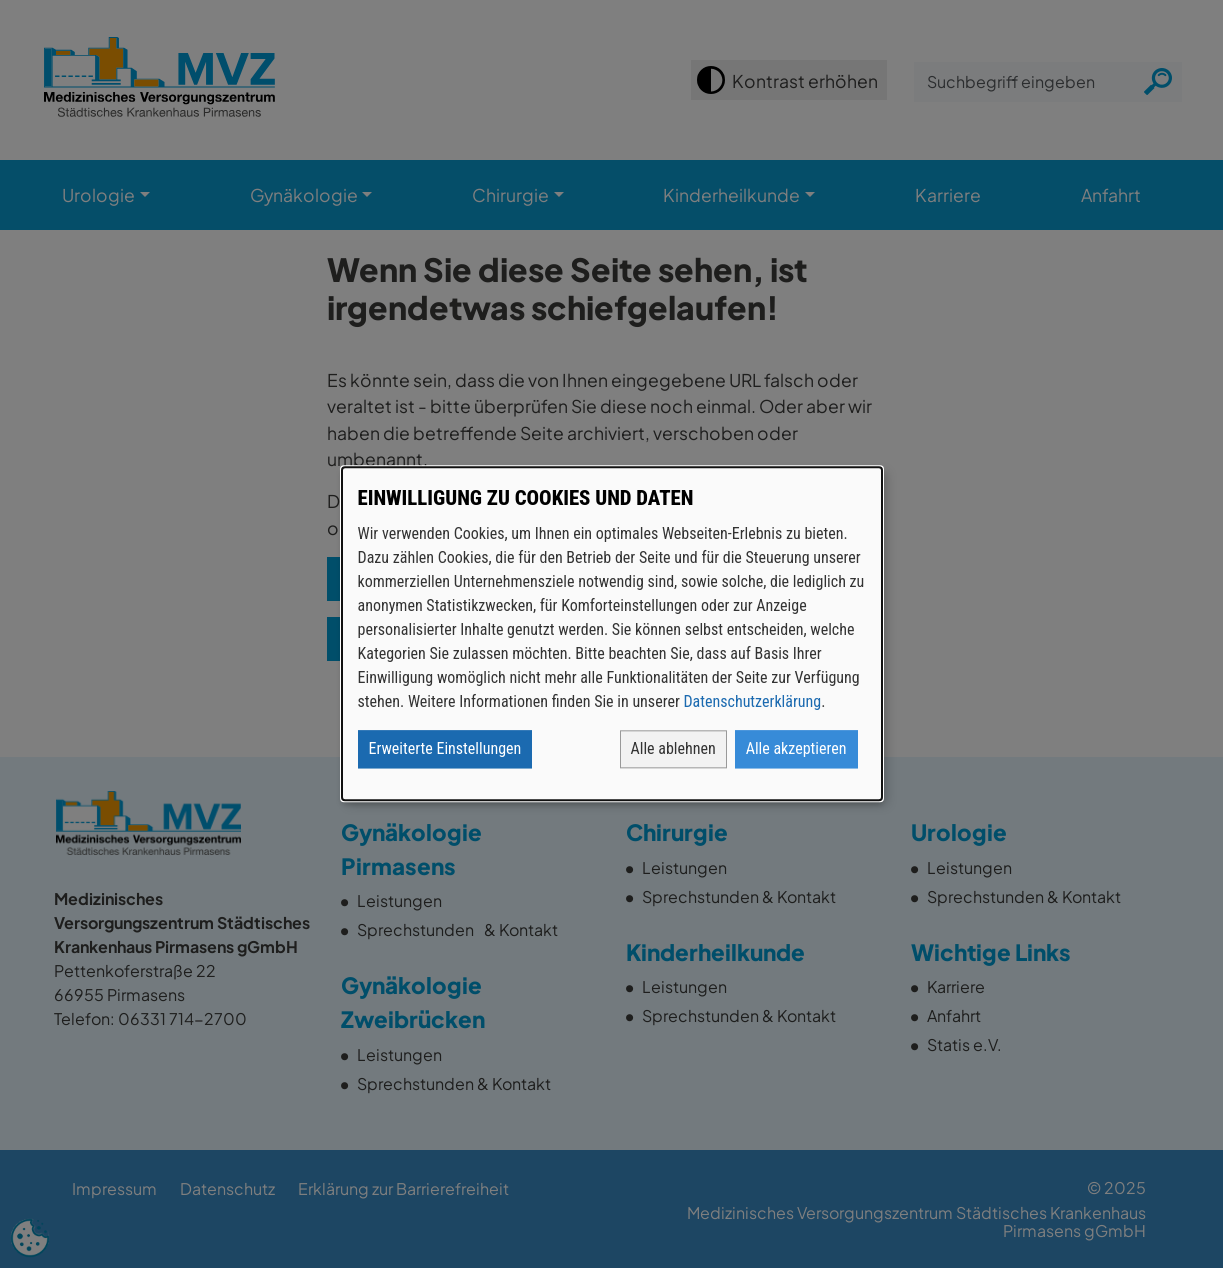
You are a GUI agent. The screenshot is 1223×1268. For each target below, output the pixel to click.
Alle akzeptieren (796, 749)
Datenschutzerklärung (752, 702)
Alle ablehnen (673, 749)
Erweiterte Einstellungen (445, 749)
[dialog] (612, 633)
